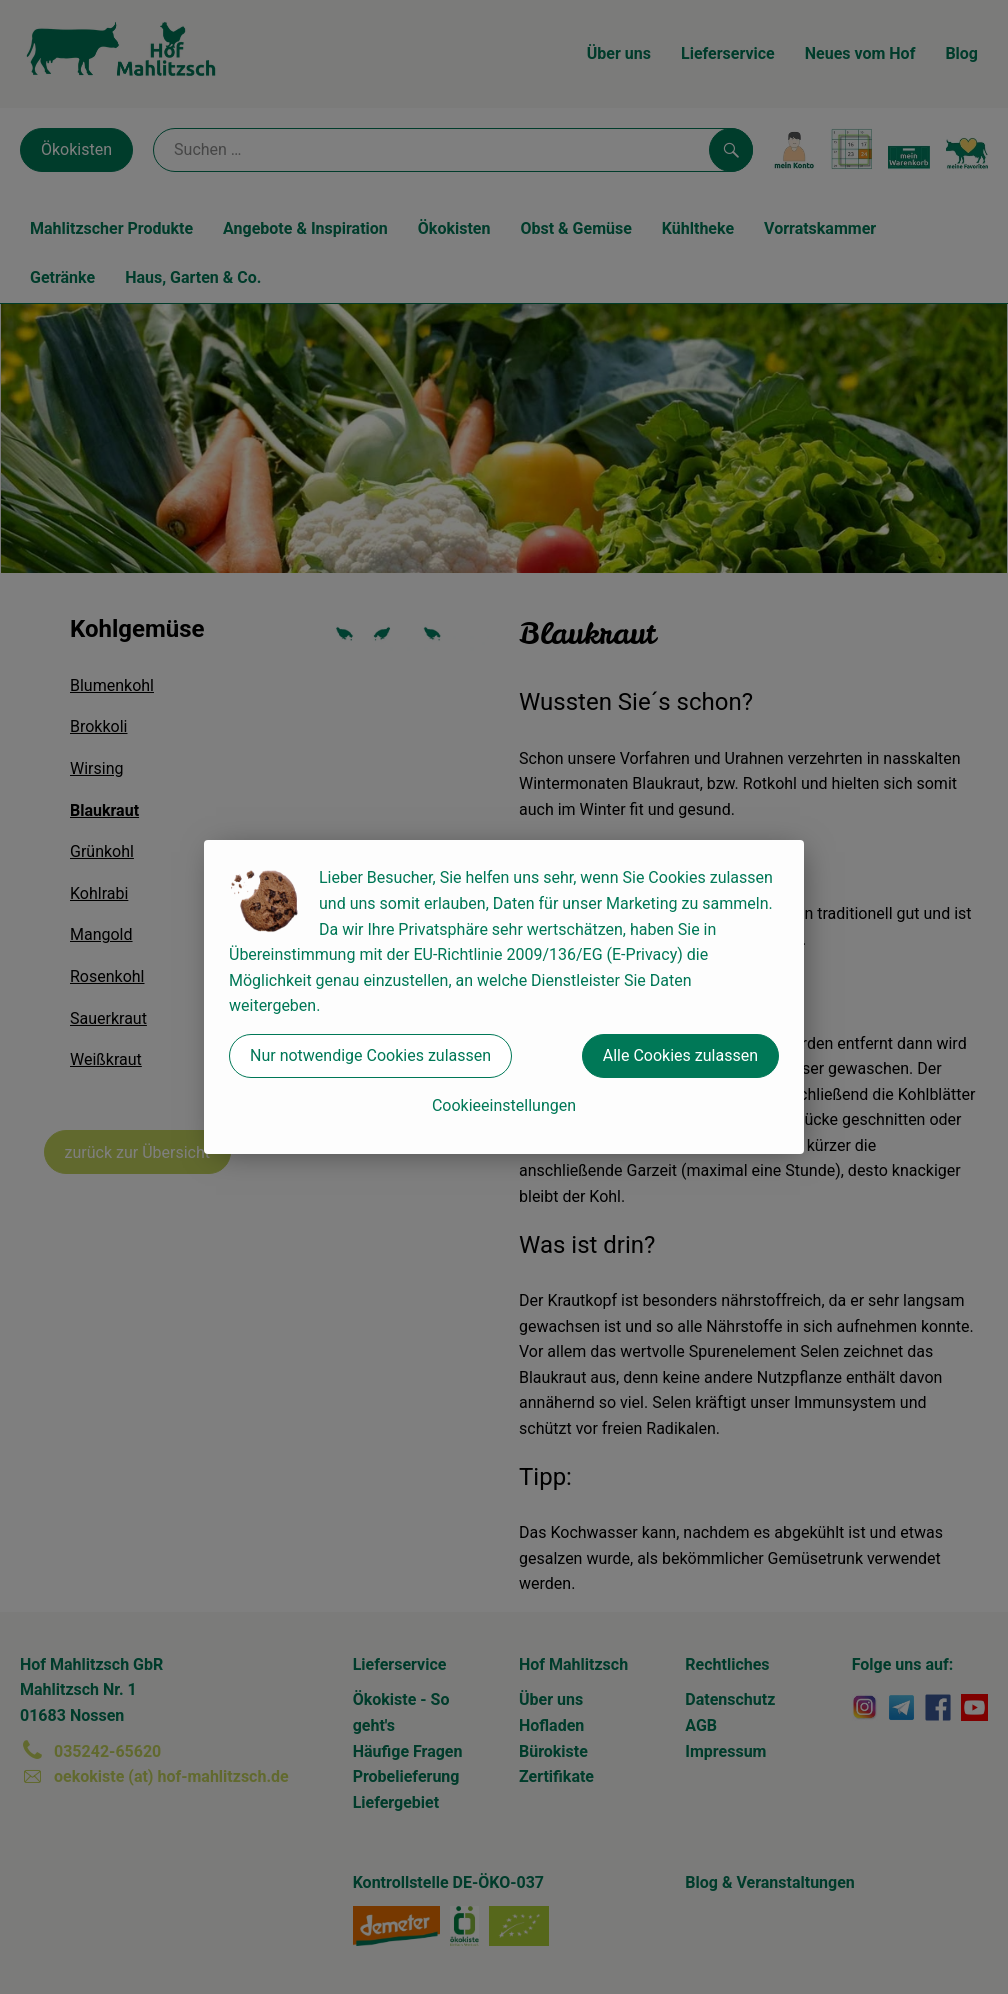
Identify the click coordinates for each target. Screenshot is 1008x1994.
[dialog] (504, 997)
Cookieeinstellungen (504, 1105)
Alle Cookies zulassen (680, 1055)
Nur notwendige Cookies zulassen (370, 1055)
